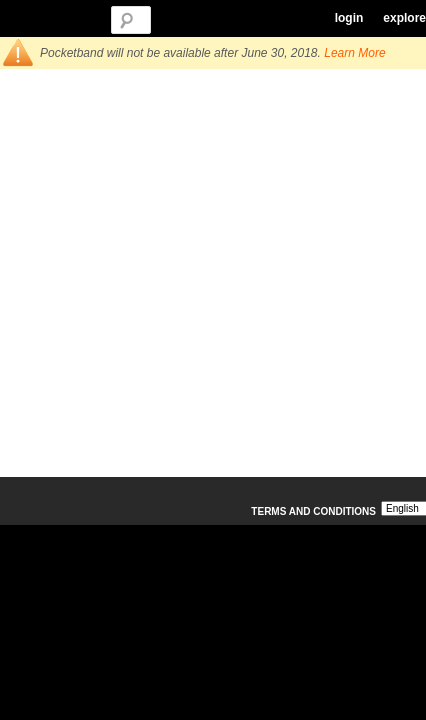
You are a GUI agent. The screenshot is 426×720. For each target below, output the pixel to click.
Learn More (354, 53)
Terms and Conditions (313, 511)
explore (404, 18)
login (349, 18)
